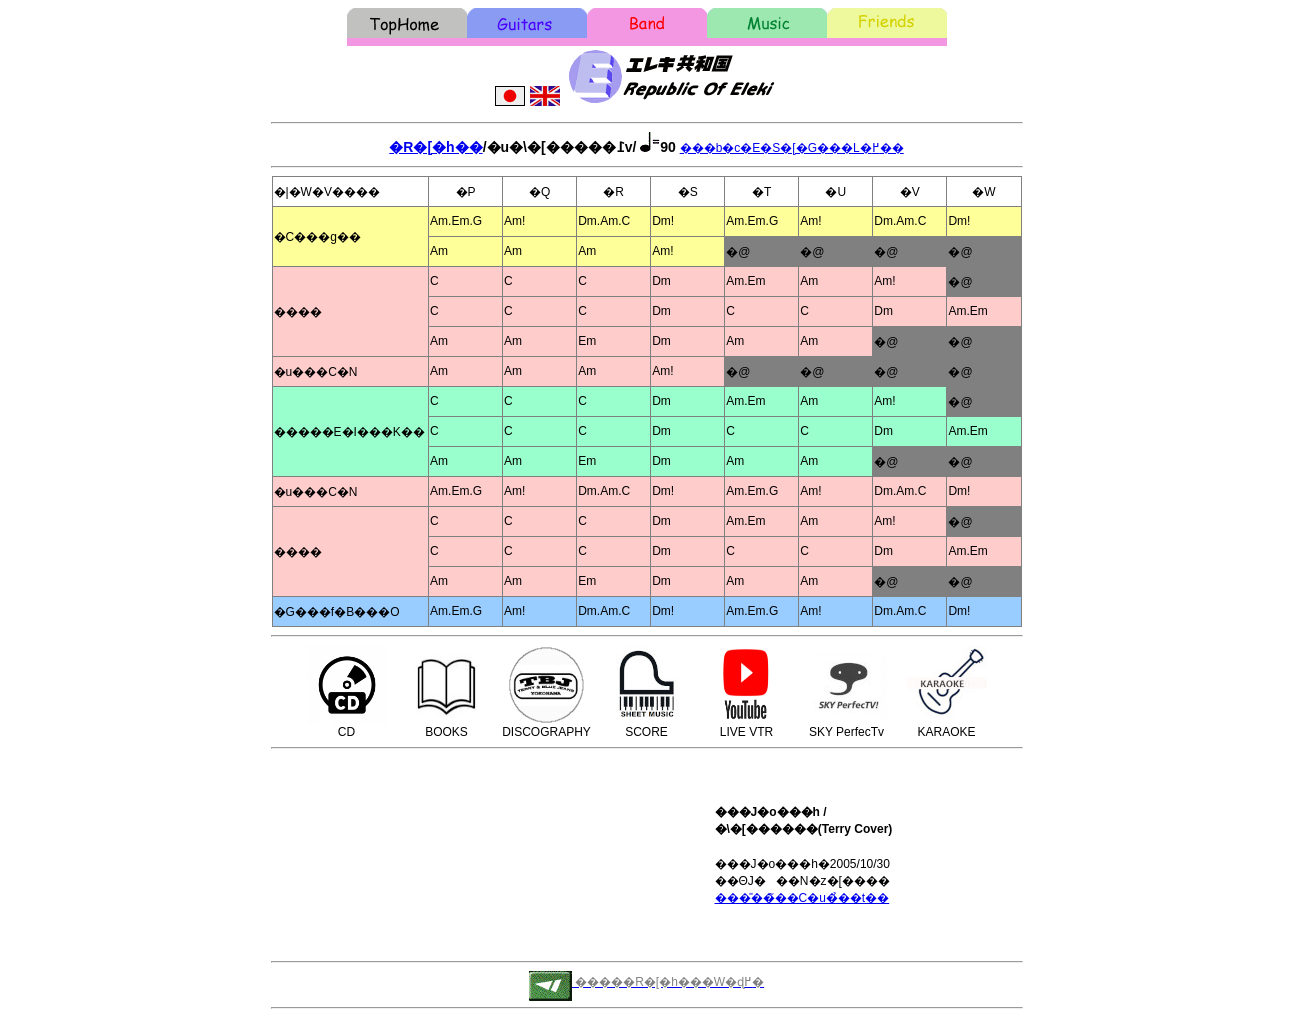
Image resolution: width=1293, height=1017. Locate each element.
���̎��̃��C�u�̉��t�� (802, 898)
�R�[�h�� (435, 147)
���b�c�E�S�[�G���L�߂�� (792, 148)
